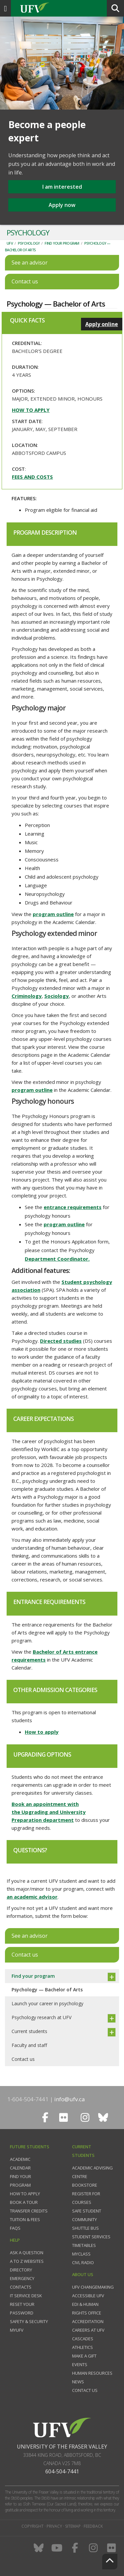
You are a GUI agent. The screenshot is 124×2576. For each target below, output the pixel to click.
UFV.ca (59, 8)
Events (79, 2364)
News (78, 2382)
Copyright (32, 2526)
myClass (81, 2254)
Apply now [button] (62, 205)
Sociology (56, 996)
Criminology (27, 996)
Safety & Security (29, 2321)
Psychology (29, 243)
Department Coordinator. (57, 1258)
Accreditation (87, 2321)
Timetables (84, 2245)
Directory (21, 2270)
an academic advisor (32, 1896)
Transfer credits (29, 2211)
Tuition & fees (25, 2219)
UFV (10, 243)
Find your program (62, 243)
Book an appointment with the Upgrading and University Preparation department (49, 1812)
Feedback (93, 2526)
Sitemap (73, 2526)
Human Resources (92, 2373)
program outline (53, 914)
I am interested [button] (62, 186)
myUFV (16, 2330)
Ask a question (26, 2253)
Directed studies (61, 1340)
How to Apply (25, 2194)
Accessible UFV (88, 2296)
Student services (91, 2237)
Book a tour (24, 2202)
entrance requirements (73, 1207)
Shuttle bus (85, 2228)
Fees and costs (32, 476)
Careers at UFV (88, 2330)
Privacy (54, 2526)
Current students (29, 2031)
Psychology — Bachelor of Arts (47, 1989)
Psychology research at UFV (41, 2017)
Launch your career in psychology (47, 2003)
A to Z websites (27, 2261)
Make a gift (84, 2356)
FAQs (15, 2228)
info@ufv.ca (69, 2099)
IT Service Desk (26, 2296)
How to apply (31, 410)
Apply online (101, 324)
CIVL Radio (83, 2262)
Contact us (23, 2059)
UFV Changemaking (93, 2287)
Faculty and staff (29, 2045)
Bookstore (84, 2185)
